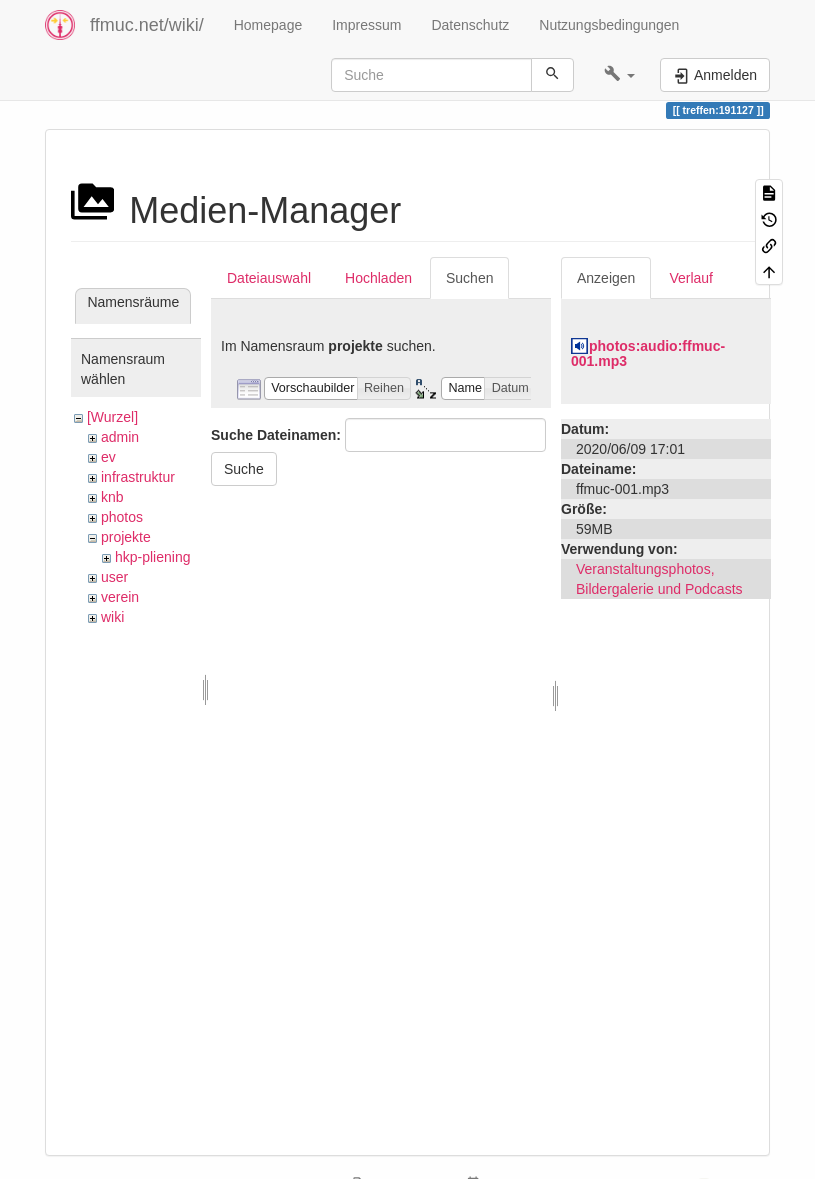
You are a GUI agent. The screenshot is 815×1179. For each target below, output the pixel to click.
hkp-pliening (153, 557)
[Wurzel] (112, 417)
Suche (244, 469)
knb (112, 497)
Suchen (469, 278)
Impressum (366, 25)
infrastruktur (138, 477)
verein (120, 597)
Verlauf (691, 278)
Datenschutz (470, 25)
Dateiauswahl (269, 278)
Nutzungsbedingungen (609, 25)
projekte (126, 537)
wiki (112, 617)
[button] (619, 75)
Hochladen (378, 278)
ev (108, 457)
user (114, 577)
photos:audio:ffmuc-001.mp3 (648, 353)
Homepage (268, 25)
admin (120, 437)
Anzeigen (606, 278)
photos (122, 517)
